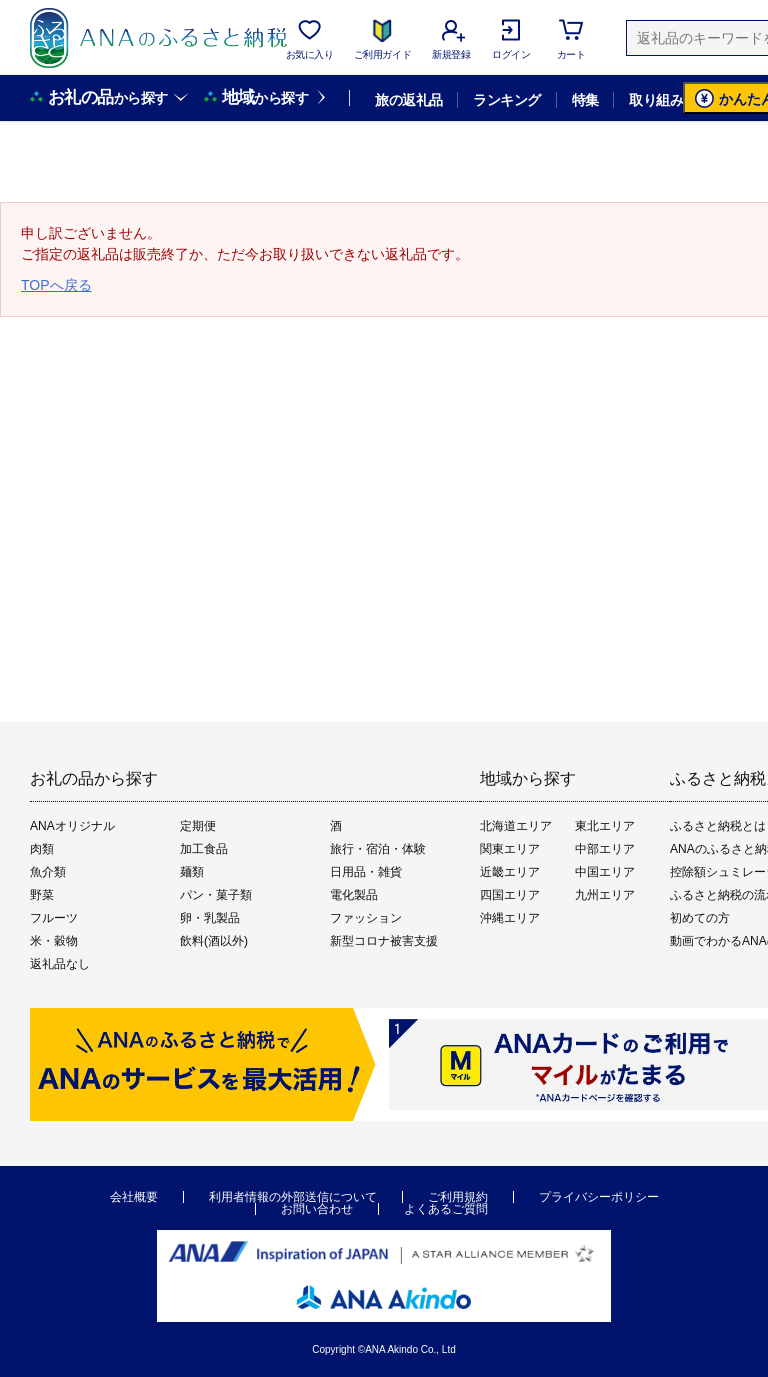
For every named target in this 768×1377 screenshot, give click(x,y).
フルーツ (54, 918)
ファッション (366, 918)
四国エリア (510, 895)
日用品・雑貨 (366, 872)
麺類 (192, 872)
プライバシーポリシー (599, 1197)
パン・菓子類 (216, 895)
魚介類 (48, 872)
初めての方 (700, 918)
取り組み (656, 100)
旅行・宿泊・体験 (378, 849)
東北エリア (605, 826)
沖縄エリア (510, 918)
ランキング (506, 100)
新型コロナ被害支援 (384, 941)
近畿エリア (510, 872)
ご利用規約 (458, 1197)
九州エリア (605, 895)
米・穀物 (54, 941)
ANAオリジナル (72, 826)
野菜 (42, 895)
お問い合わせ (317, 1209)
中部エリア (605, 849)
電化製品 (354, 895)
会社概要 (134, 1197)
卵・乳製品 (210, 918)
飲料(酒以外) (214, 941)
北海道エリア (516, 826)
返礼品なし (60, 964)
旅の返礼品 (408, 100)
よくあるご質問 (446, 1209)
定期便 (198, 826)
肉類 (42, 849)
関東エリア (510, 849)
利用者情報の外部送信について (293, 1197)
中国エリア (605, 872)
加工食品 (204, 849)
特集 (585, 100)
